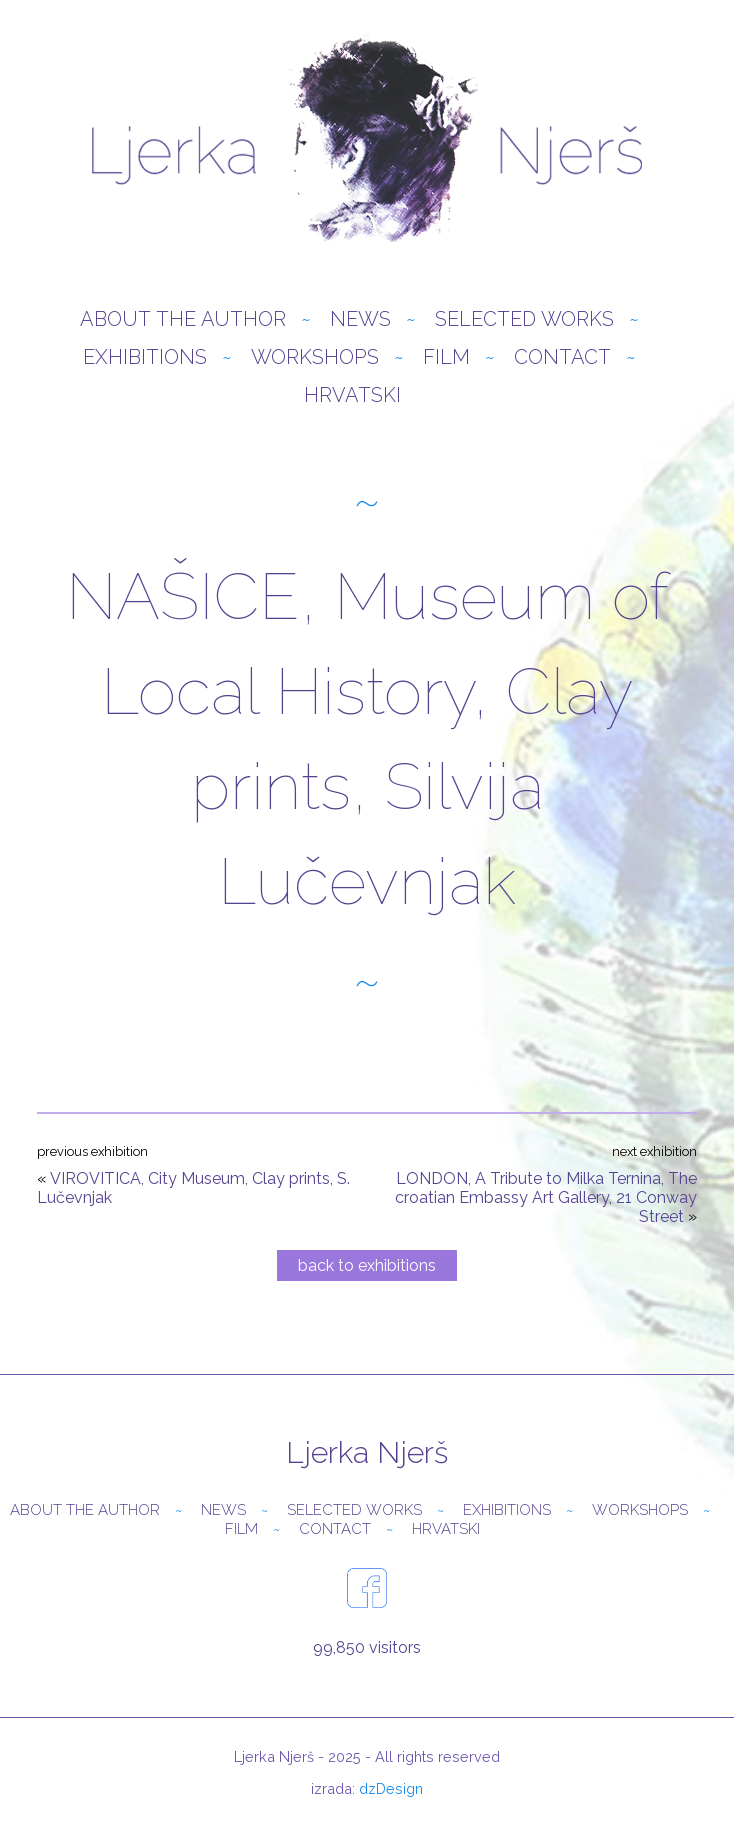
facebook (367, 1588)
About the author (183, 319)
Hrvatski (352, 395)
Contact (562, 357)
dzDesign (391, 1788)
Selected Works (524, 319)
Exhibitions (145, 357)
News (360, 319)
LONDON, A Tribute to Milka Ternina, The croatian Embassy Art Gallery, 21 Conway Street (546, 1197)
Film (446, 357)
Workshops (315, 357)
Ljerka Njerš (367, 140)
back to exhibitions (367, 1265)
